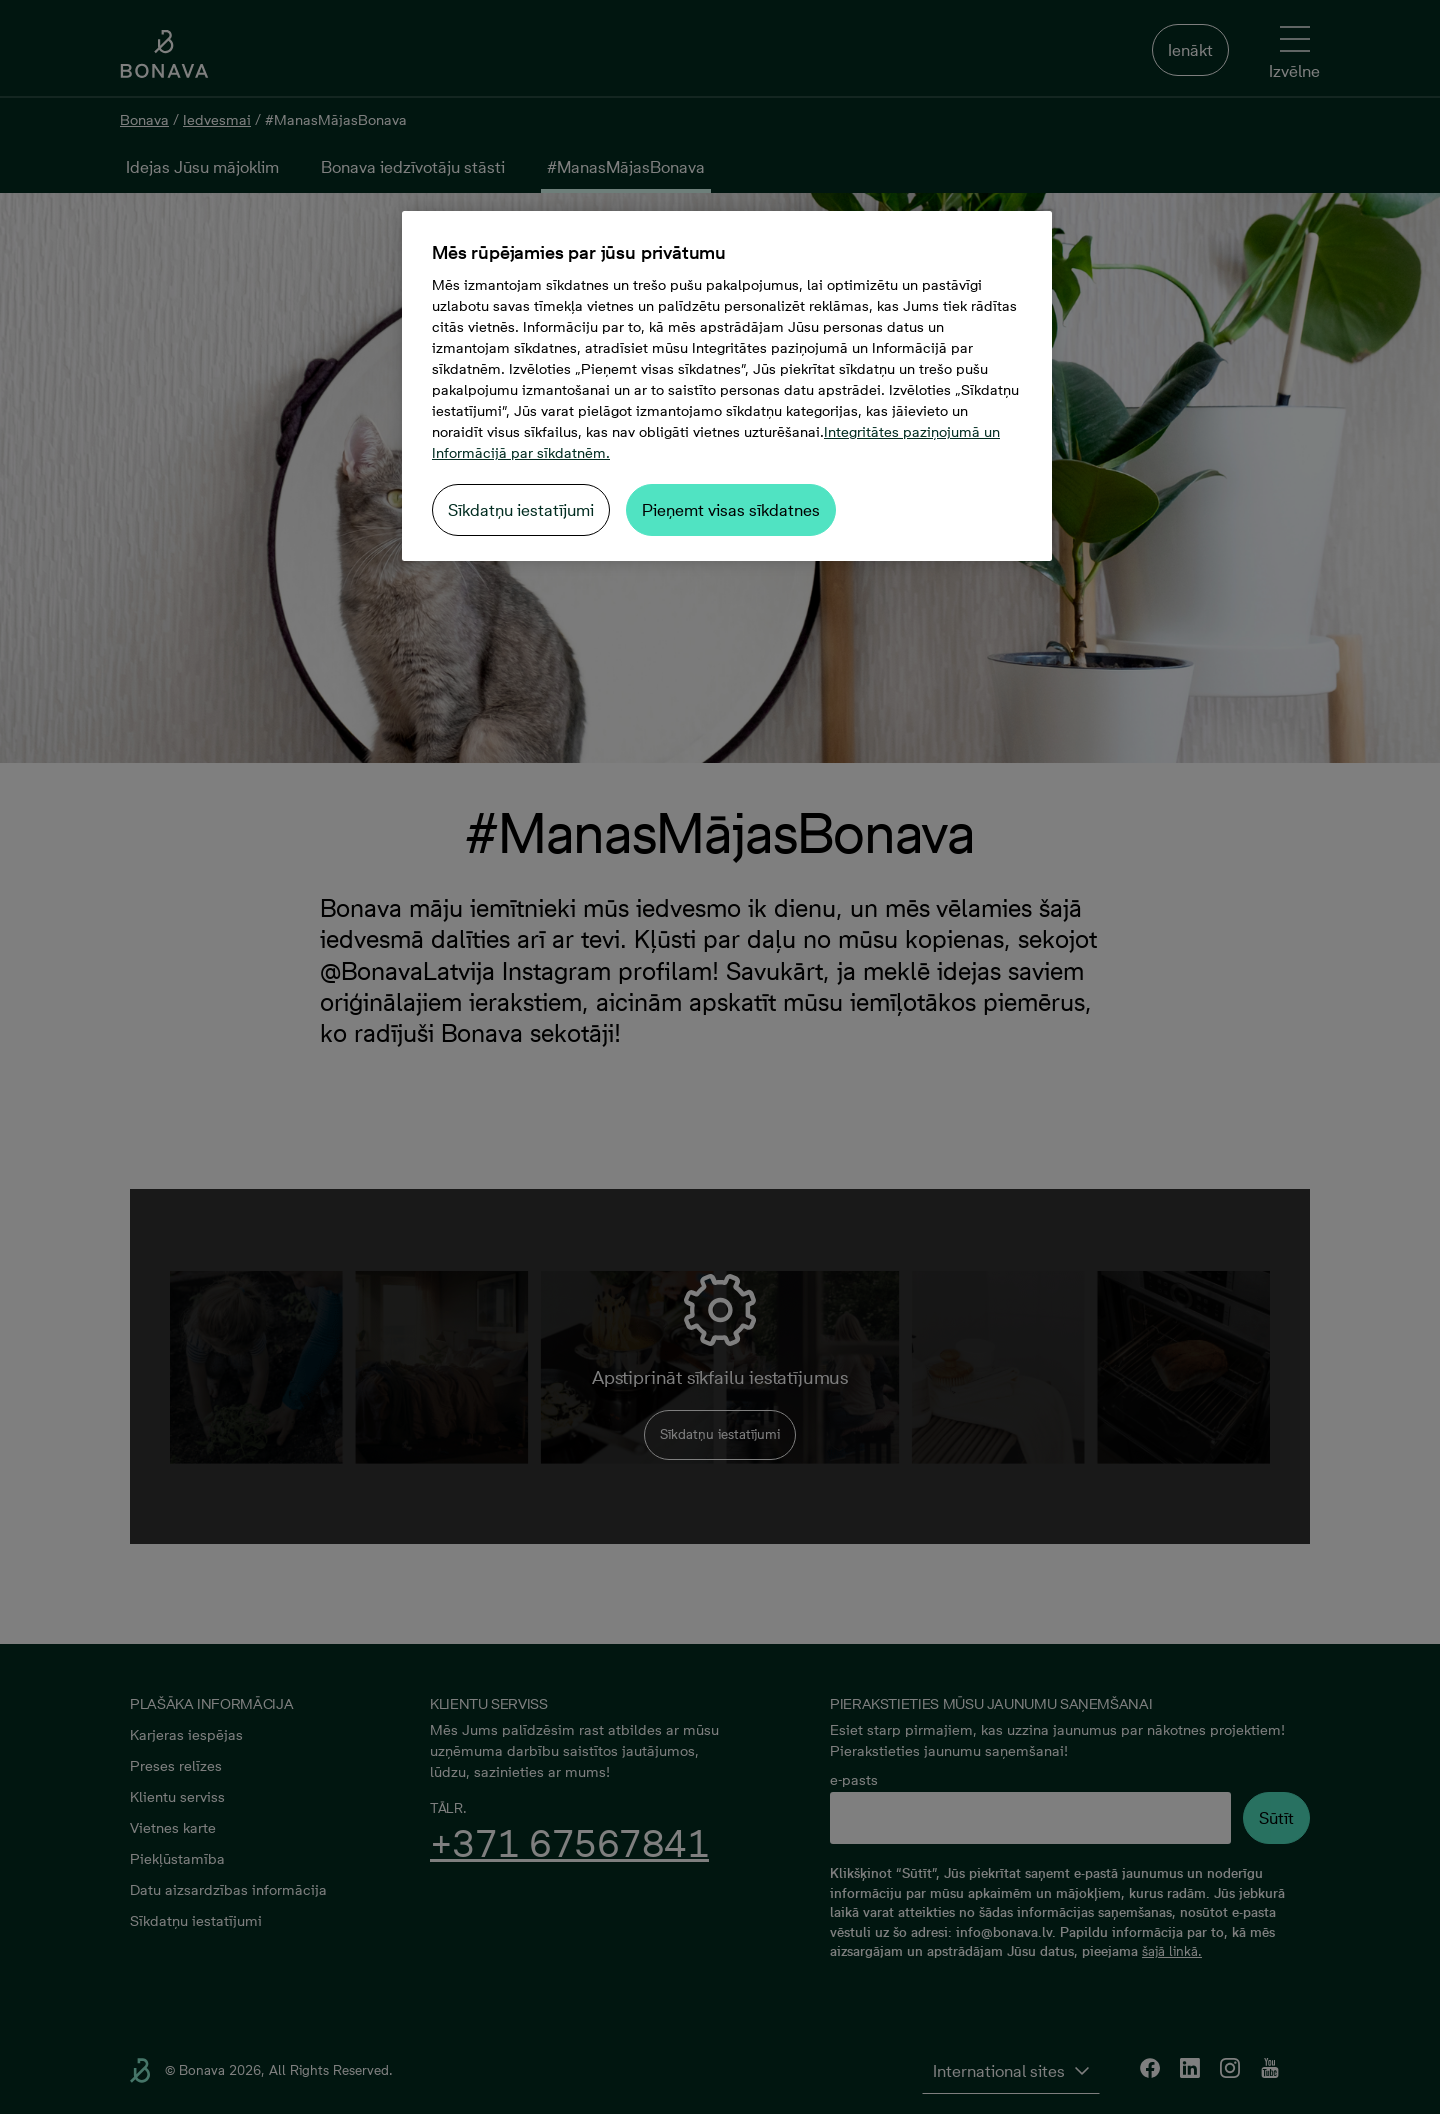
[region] (727, 386)
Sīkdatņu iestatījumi (521, 510)
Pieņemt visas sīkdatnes (731, 510)
